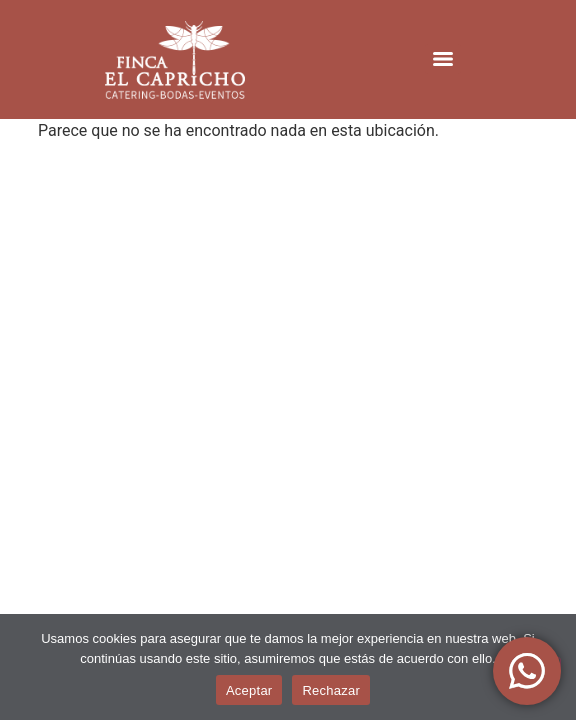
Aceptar (249, 690)
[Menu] (443, 59)
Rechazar (331, 690)
